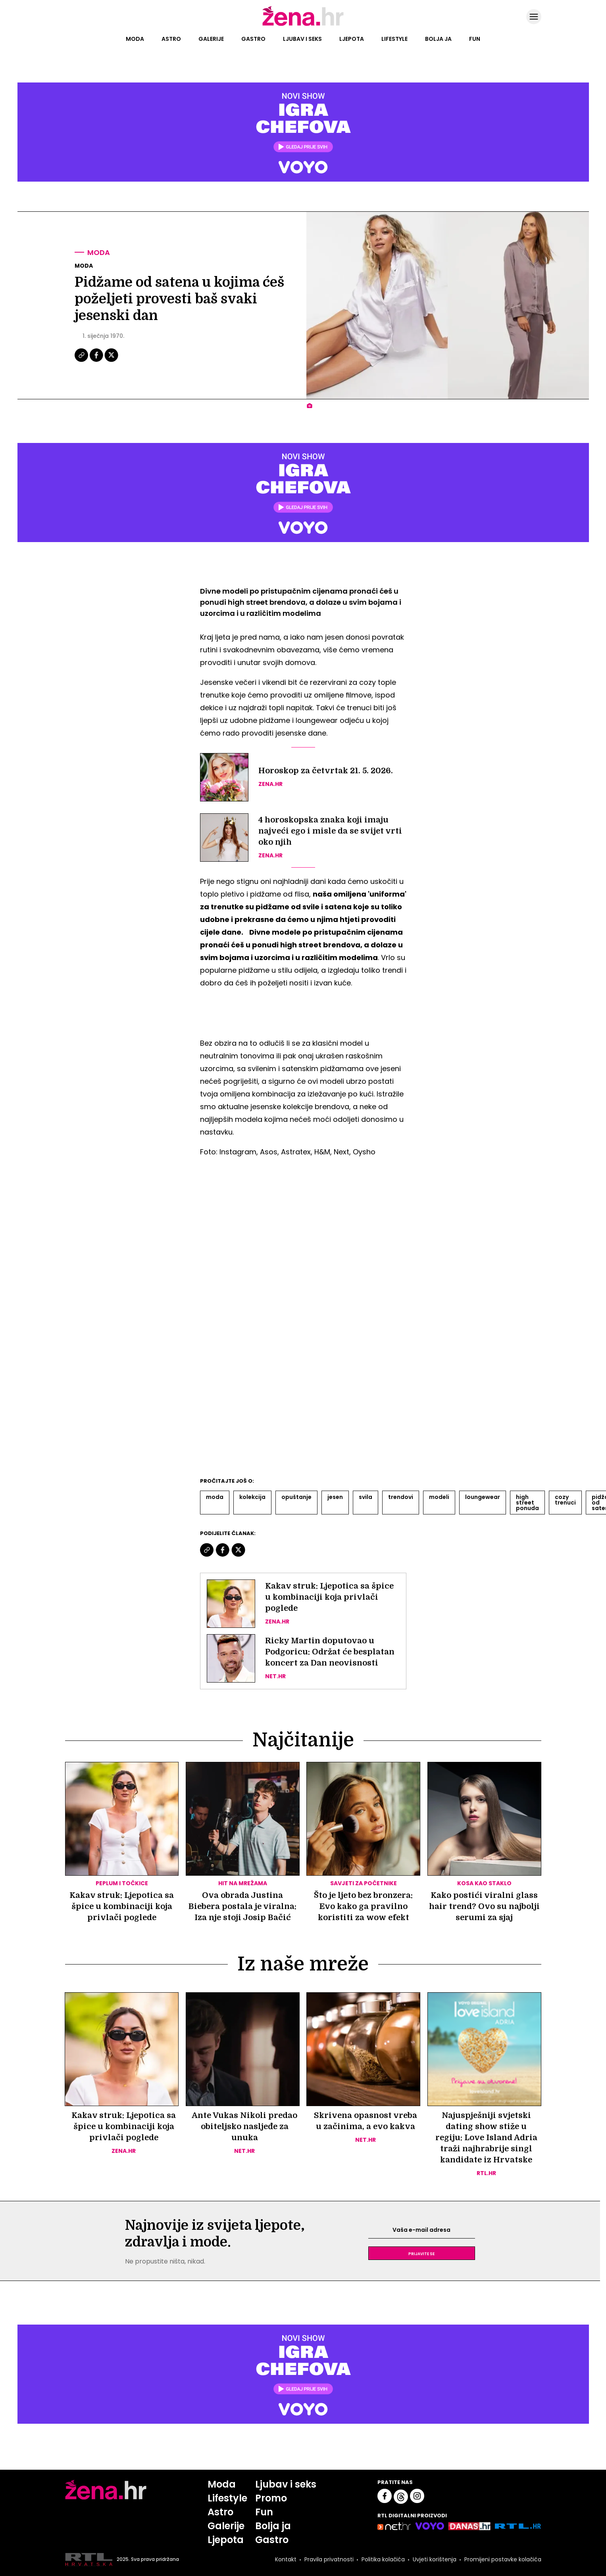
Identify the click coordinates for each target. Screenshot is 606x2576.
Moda (135, 39)
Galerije (211, 39)
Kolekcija (252, 1497)
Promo (271, 2498)
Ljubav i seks (302, 39)
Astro (171, 39)
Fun (474, 39)
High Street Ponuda (527, 1502)
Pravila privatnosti (329, 2559)
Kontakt (285, 2559)
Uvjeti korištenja (434, 2559)
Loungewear (482, 1497)
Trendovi (400, 1497)
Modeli (439, 1497)
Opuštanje (296, 1497)
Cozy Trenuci (565, 1499)
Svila (365, 1497)
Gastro (253, 39)
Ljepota (351, 39)
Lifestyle (394, 39)
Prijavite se (421, 2253)
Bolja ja (438, 39)
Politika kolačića (383, 2559)
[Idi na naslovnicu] (303, 25)
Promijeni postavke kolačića (502, 2559)
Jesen (335, 1497)
